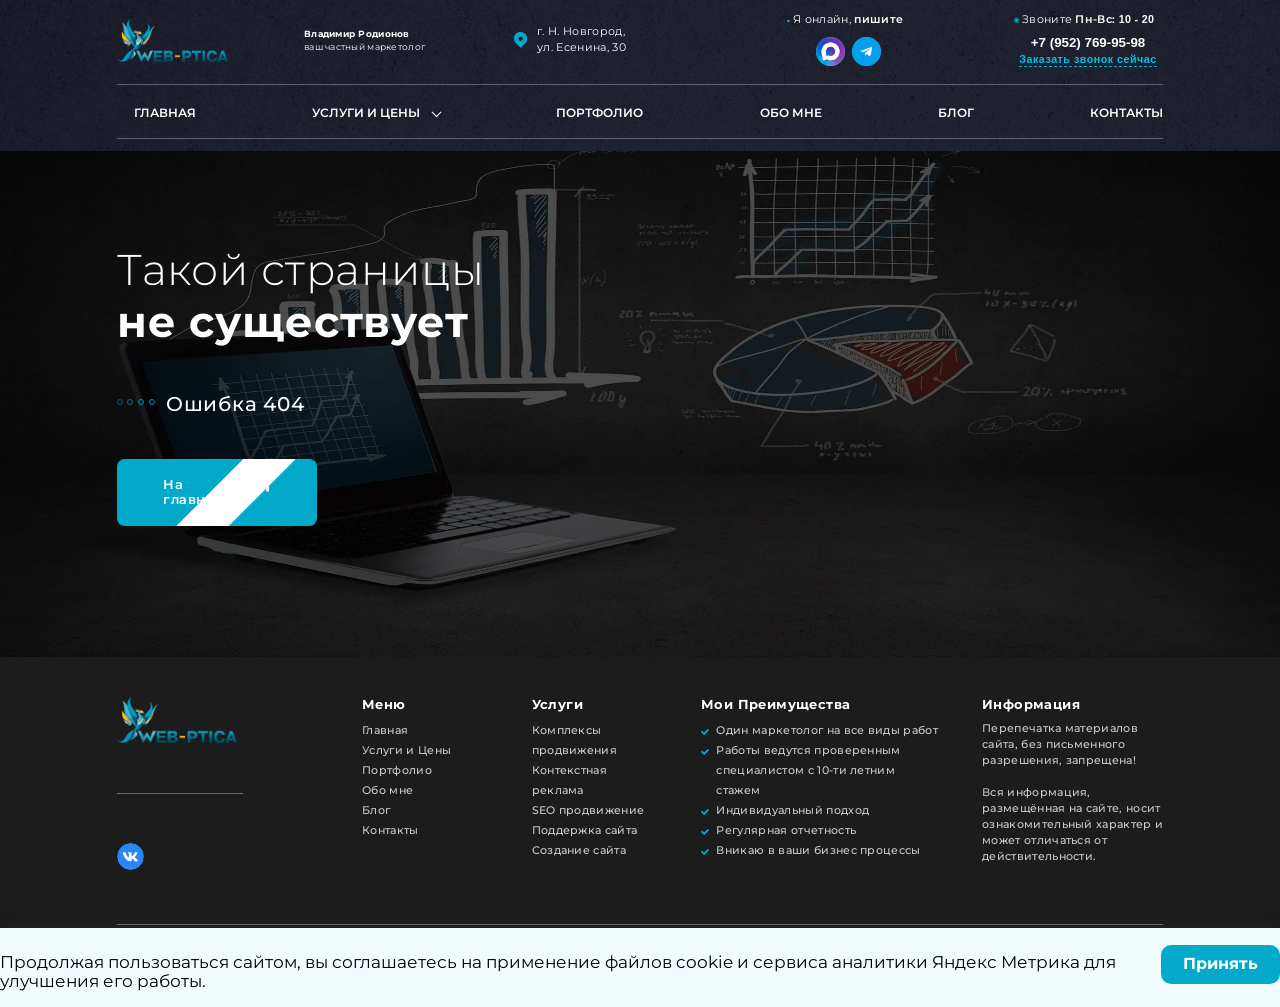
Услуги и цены (366, 112)
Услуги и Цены (406, 750)
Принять (1220, 963)
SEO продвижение (588, 810)
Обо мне (791, 112)
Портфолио (599, 112)
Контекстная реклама (570, 780)
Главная (165, 112)
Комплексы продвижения (575, 740)
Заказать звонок (1087, 59)
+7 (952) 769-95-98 (1088, 42)
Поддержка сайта (585, 830)
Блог (956, 112)
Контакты (1126, 112)
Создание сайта (579, 850)
